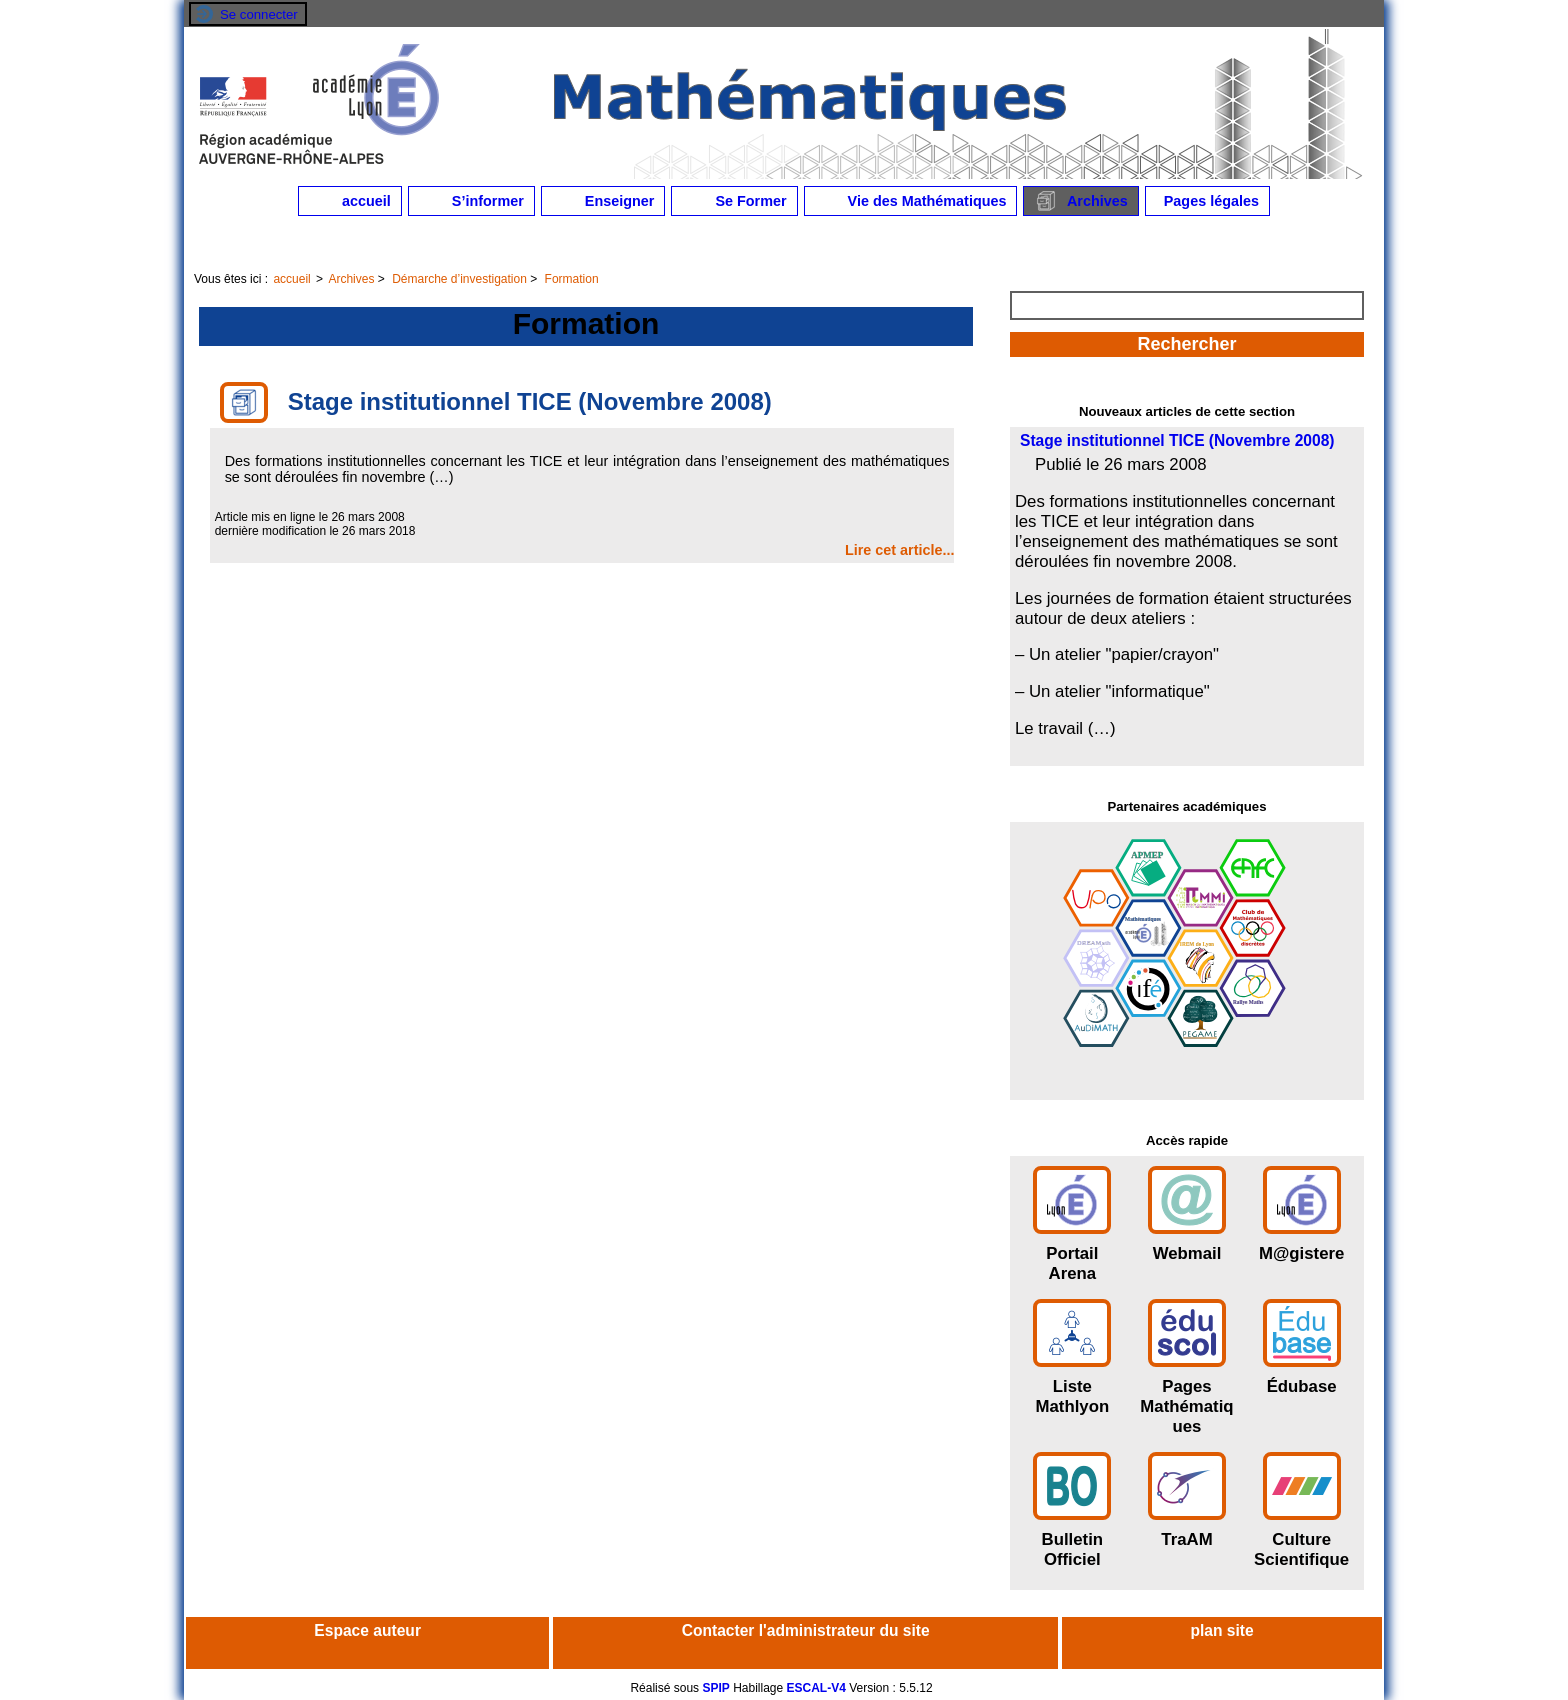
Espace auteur (367, 1630)
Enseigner (603, 201)
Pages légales (1207, 201)
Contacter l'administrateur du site (806, 1630)
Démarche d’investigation (459, 279)
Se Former (734, 201)
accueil (350, 201)
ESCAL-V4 (816, 1688)
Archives (1080, 201)
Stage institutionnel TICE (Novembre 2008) (1177, 440)
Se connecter (259, 14)
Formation (572, 279)
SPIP (715, 1688)
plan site (1221, 1630)
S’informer (471, 201)
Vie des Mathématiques (911, 201)
